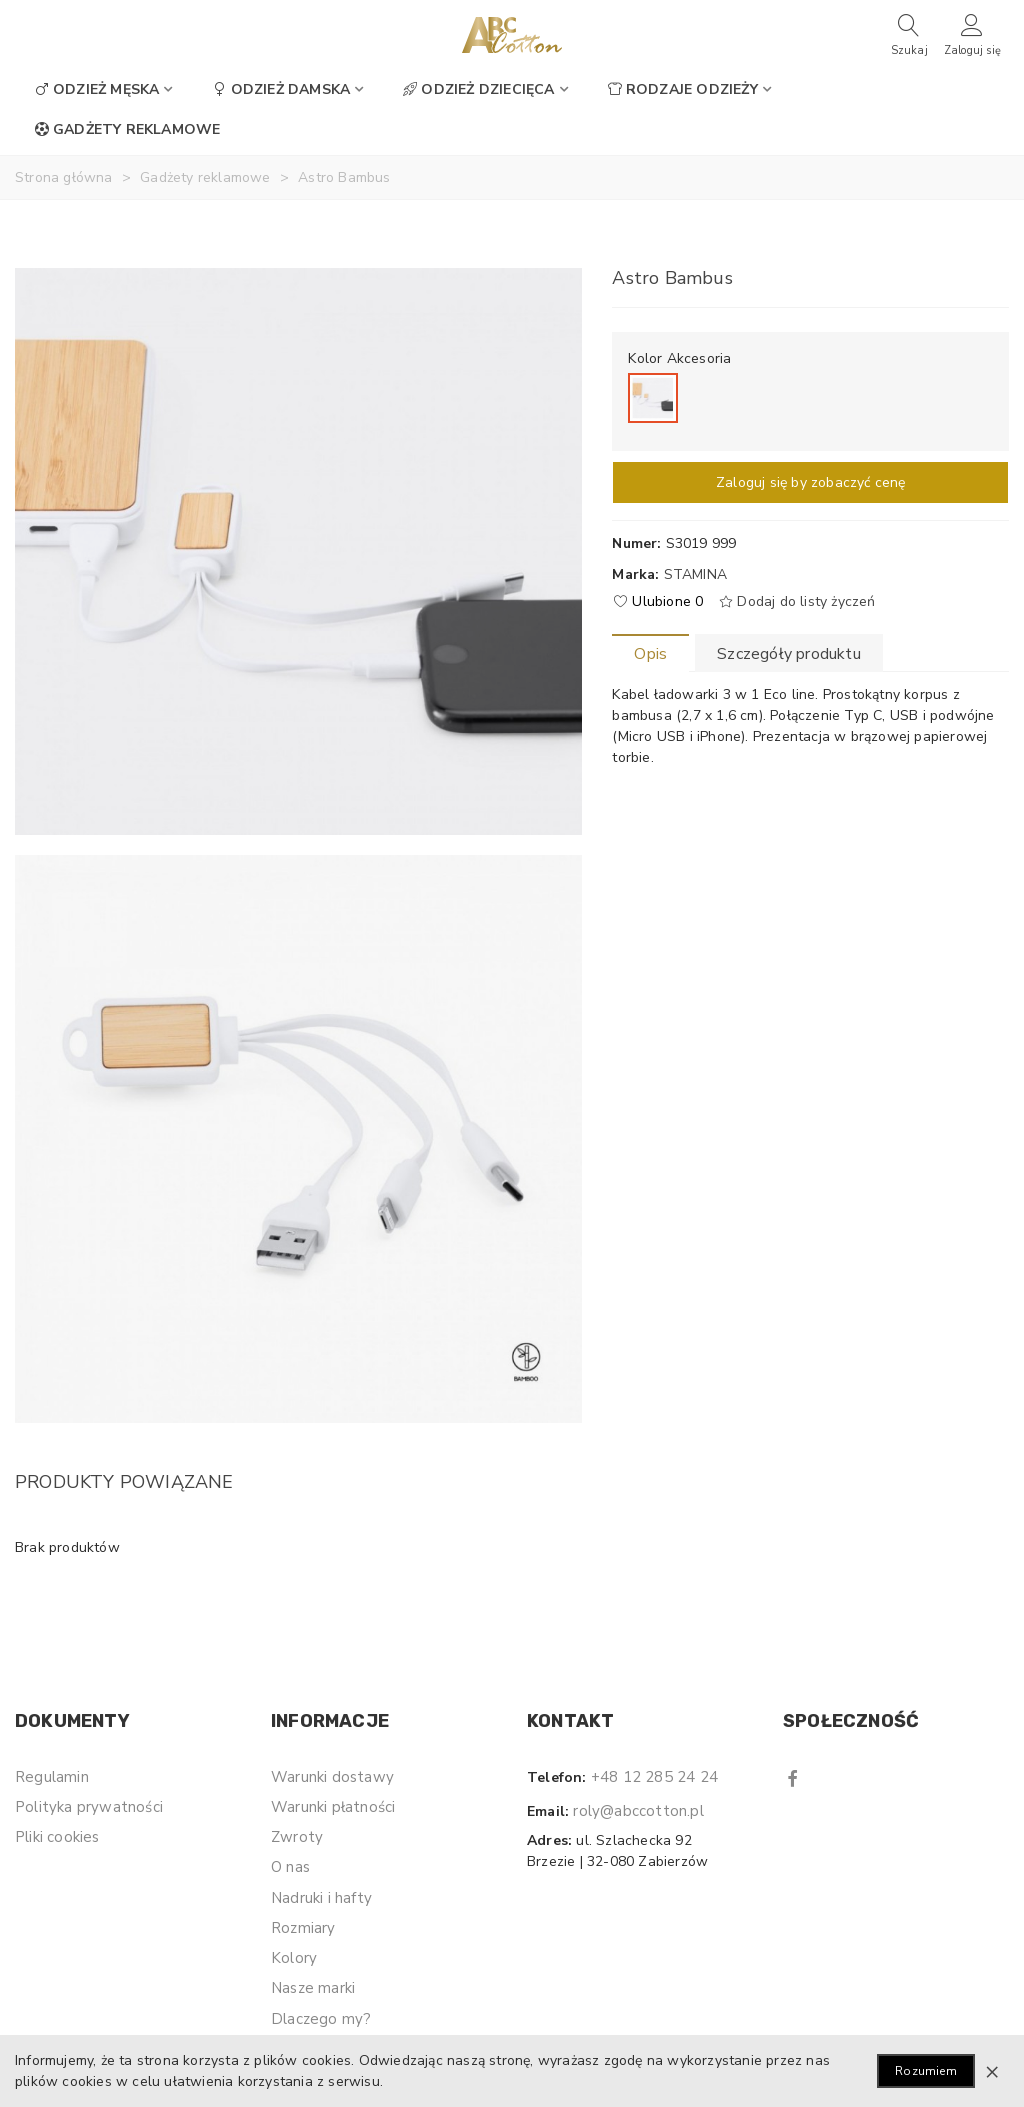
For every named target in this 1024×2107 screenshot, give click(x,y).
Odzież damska (282, 89)
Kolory (294, 1958)
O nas (290, 1867)
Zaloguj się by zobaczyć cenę (811, 482)
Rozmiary (303, 1928)
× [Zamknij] (992, 2071)
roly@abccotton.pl (638, 1811)
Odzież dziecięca (478, 89)
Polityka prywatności (89, 1807)
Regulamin (52, 1777)
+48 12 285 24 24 (654, 1777)
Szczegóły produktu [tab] (789, 654)
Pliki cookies (57, 1837)
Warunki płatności (333, 1807)
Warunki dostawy (332, 1777)
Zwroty (297, 1837)
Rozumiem (926, 2071)
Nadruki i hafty (321, 1898)
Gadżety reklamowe (127, 129)
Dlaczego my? (321, 2019)
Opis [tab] (650, 654)
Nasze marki (313, 1988)
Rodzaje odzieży (683, 89)
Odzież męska (97, 89)
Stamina (695, 574)
